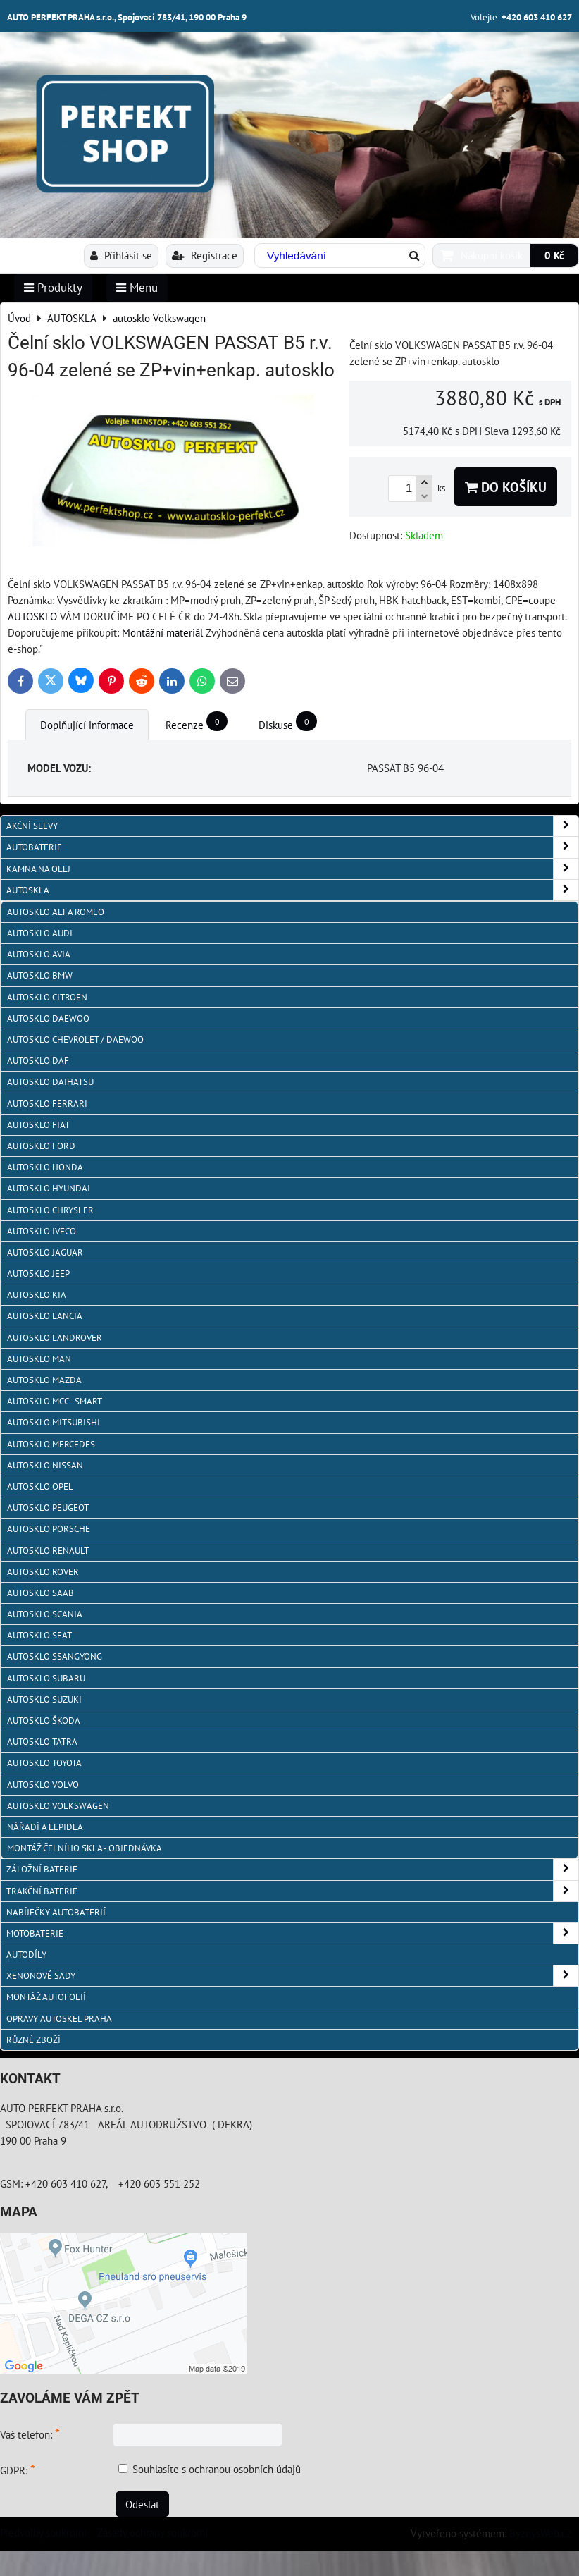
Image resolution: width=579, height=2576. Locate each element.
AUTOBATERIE (292, 847)
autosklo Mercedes (51, 1444)
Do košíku (506, 487)
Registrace (204, 255)
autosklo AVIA (38, 954)
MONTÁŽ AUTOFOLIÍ (46, 1997)
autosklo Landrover (54, 1338)
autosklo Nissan (45, 1465)
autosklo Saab (40, 1593)
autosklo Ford (41, 1146)
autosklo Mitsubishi (53, 1422)
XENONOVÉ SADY (292, 1975)
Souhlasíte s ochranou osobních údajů (216, 2469)
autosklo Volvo (43, 1785)
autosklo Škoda (43, 1720)
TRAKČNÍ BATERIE (292, 1891)
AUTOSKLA (292, 890)
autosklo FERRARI (47, 1104)
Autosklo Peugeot (48, 1508)
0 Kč (554, 255)
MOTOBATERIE (292, 1933)
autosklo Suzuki (44, 1699)
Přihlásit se (121, 255)
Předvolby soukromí (43, 2532)
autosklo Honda (45, 1167)
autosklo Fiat (38, 1125)
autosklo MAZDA (44, 1380)
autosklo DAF (38, 1061)
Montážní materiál (162, 632)
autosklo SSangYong (54, 1656)
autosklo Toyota (44, 1763)
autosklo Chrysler (50, 1210)
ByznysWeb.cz (540, 2533)
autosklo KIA (36, 1295)
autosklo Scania (44, 1614)
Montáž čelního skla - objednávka (84, 1848)
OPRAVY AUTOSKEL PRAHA (59, 2019)
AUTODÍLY (26, 1955)
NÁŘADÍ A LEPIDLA (45, 1827)
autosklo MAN (39, 1359)
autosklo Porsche (48, 1529)
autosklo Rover (43, 1572)
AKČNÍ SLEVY (292, 826)
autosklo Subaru (46, 1678)
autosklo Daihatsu (50, 1082)
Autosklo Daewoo (48, 1018)
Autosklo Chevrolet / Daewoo (75, 1039)
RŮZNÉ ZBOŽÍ (33, 2040)
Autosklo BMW (40, 975)
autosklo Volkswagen (58, 1806)
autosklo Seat (39, 1635)
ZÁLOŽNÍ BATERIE (292, 1869)
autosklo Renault (48, 1551)
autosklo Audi (40, 933)
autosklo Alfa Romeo (55, 912)
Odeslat (142, 2504)
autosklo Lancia (44, 1316)
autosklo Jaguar (45, 1252)
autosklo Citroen (47, 997)
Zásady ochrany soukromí (152, 2532)
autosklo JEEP (38, 1274)
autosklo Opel (40, 1486)
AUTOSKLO (32, 616)
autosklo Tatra (42, 1742)
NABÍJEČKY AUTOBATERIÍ (56, 1912)
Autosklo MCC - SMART (54, 1401)
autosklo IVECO (41, 1231)
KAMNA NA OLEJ (292, 869)
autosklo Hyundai (48, 1188)
